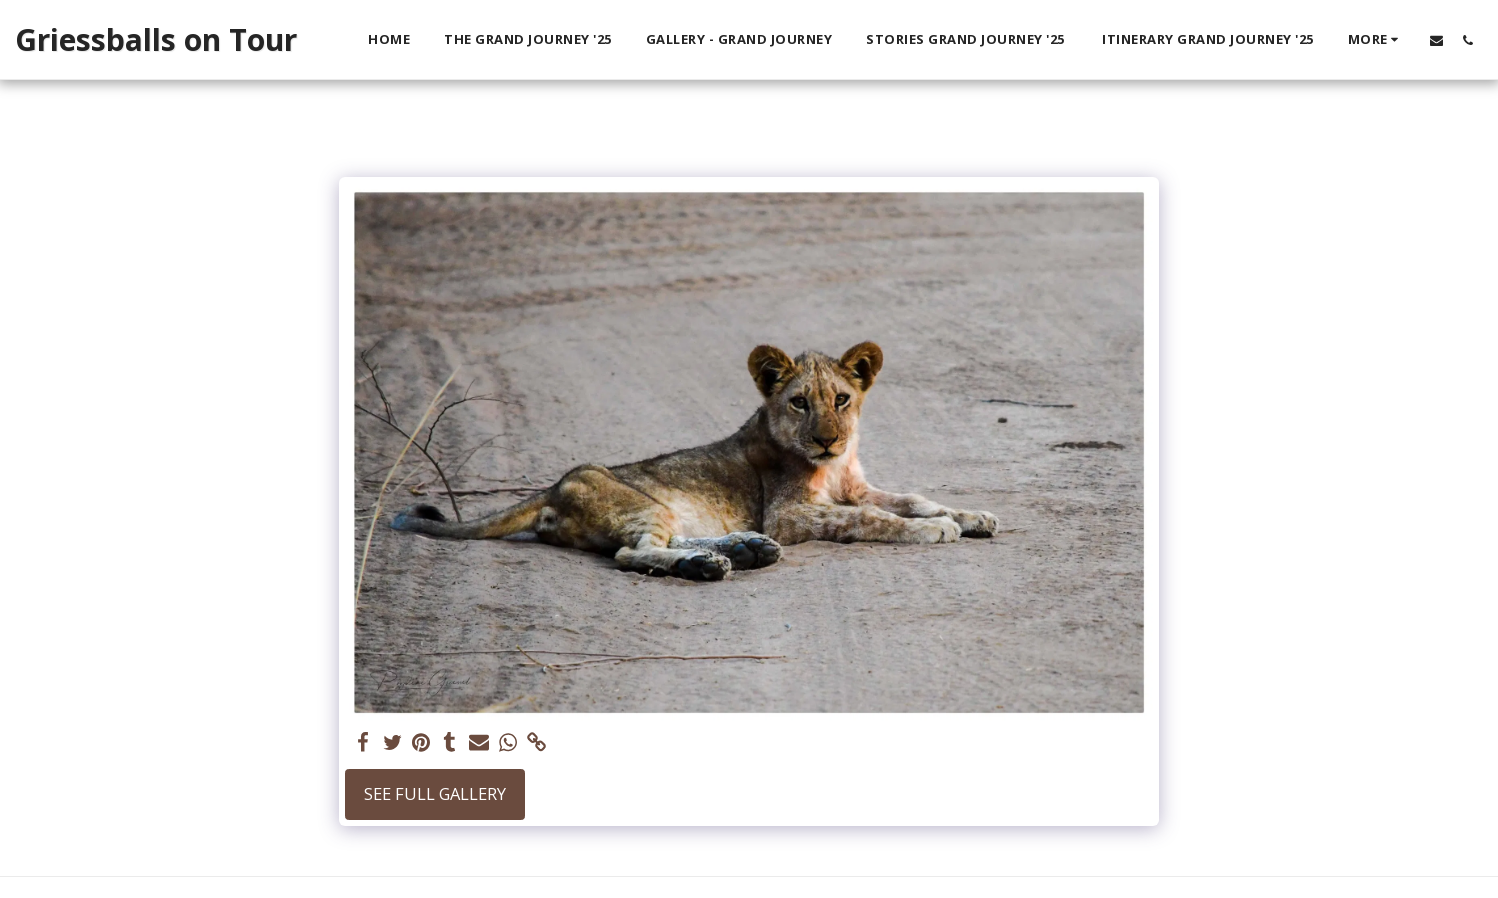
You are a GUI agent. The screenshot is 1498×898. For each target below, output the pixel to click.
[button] (1436, 40)
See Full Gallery (435, 793)
